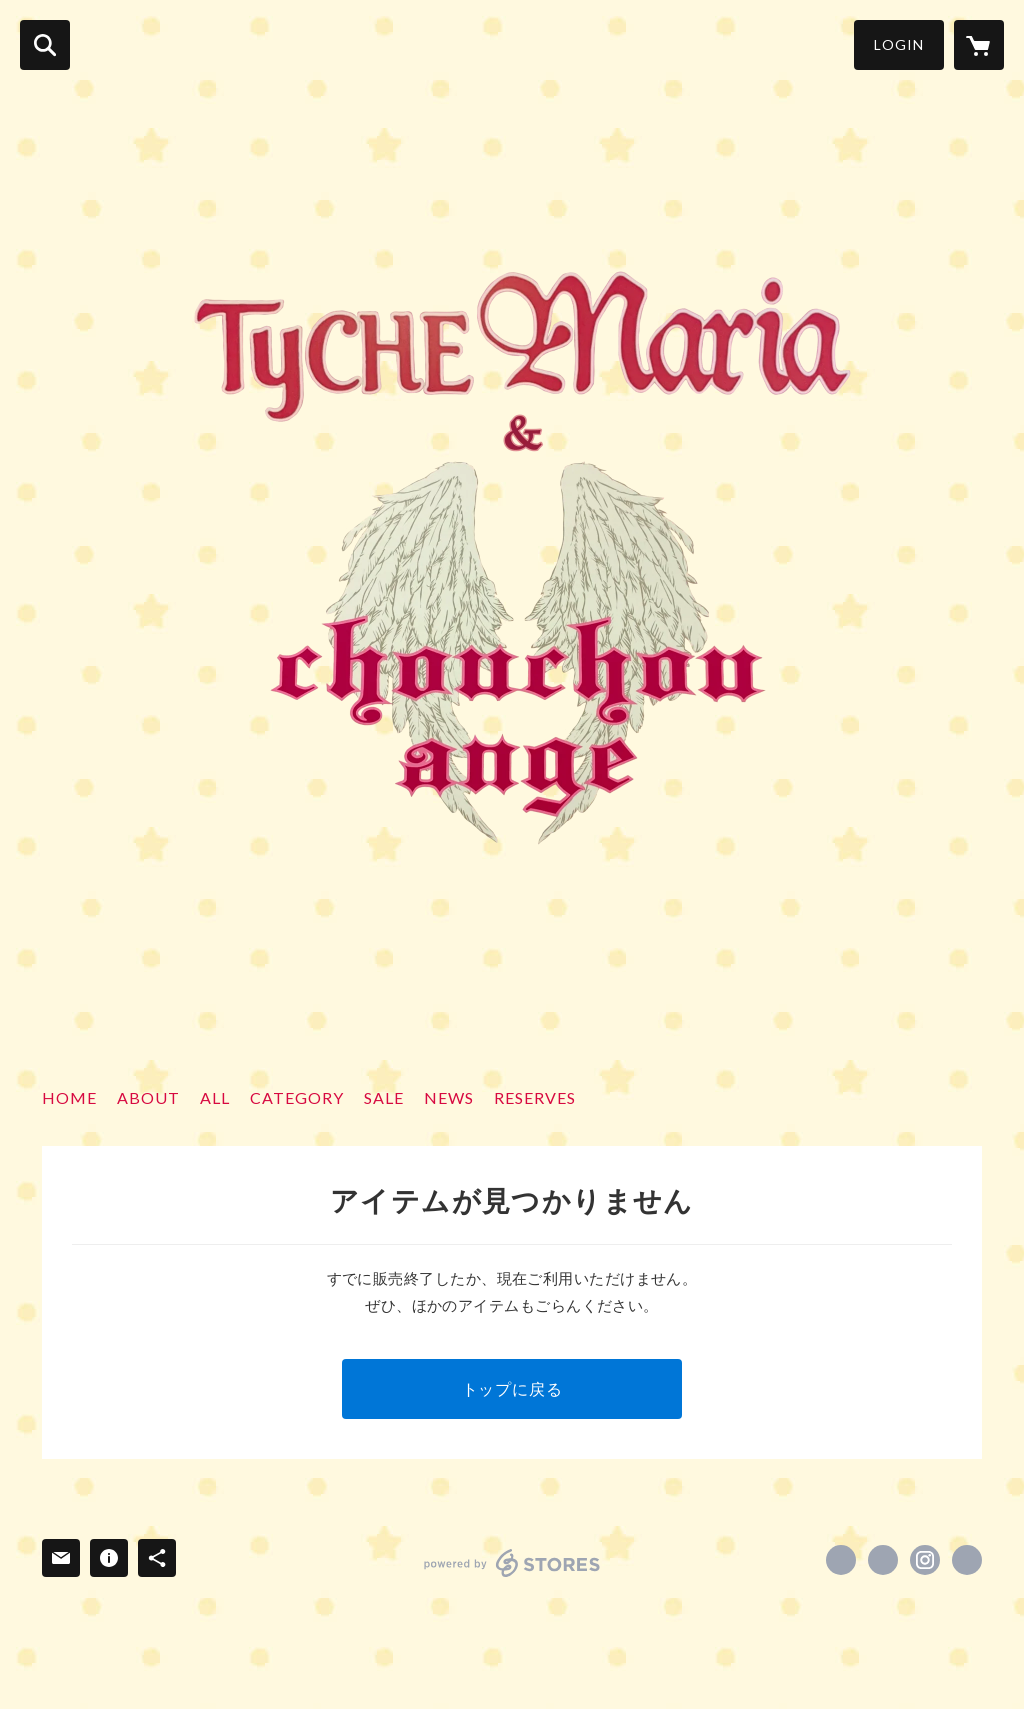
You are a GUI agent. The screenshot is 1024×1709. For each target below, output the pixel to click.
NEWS (449, 1097)
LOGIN (899, 44)
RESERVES (535, 1097)
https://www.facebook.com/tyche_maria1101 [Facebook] (841, 1560)
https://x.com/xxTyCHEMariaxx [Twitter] (883, 1560)
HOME (69, 1097)
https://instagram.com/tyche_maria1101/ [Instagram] (925, 1560)
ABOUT (148, 1097)
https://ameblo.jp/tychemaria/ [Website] (967, 1560)
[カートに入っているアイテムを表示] (979, 45)
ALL (215, 1097)
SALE (384, 1097)
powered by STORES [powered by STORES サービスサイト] (512, 1563)
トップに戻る (512, 1388)
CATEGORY (297, 1097)
